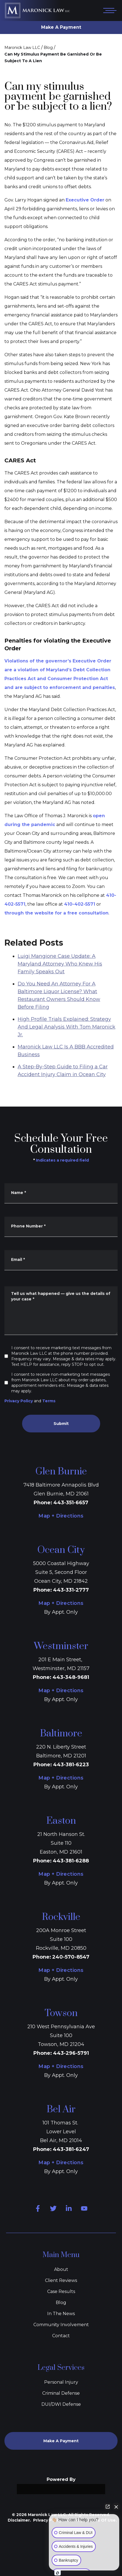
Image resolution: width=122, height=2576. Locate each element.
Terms (48, 1400)
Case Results (61, 2291)
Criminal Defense (61, 2393)
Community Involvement (61, 2324)
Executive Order (85, 200)
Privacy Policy (18, 1400)
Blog (48, 47)
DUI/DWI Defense (61, 2404)
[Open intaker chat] (57, 2572)
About (61, 2269)
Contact (61, 2335)
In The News (61, 2313)
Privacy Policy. (48, 2520)
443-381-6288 (71, 1861)
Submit (61, 1423)
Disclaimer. (19, 2520)
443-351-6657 (70, 1503)
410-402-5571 (79, 904)
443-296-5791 (71, 2053)
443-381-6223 (71, 1765)
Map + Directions (60, 1516)
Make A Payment (61, 27)
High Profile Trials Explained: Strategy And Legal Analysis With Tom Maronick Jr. (66, 1059)
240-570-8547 (70, 1957)
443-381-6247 (71, 2149)
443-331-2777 (71, 1590)
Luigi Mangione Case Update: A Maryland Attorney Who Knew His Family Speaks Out (60, 996)
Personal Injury (61, 2382)
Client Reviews (61, 2280)
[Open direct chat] (108, 2507)
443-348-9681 (70, 1677)
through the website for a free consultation (56, 913)
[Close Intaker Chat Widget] (116, 2507)
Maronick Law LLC (22, 47)
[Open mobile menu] (109, 10)
